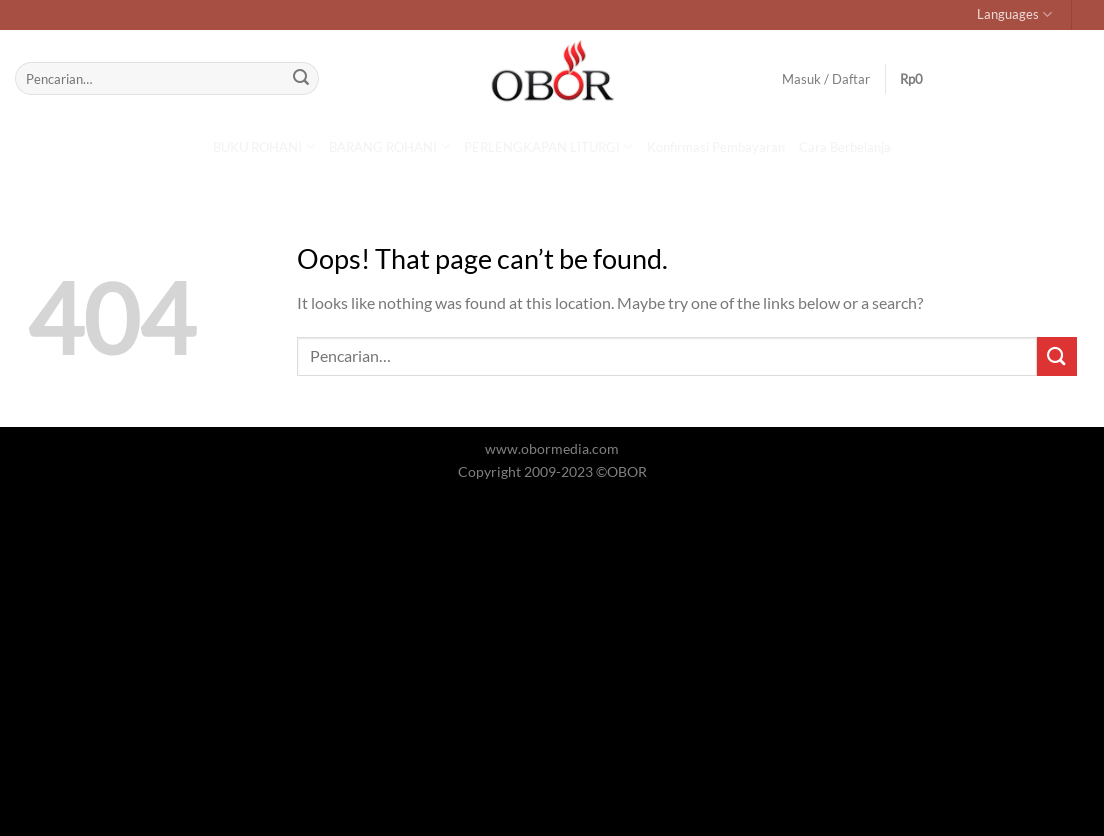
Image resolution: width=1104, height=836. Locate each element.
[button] (924, 79)
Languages (1014, 14)
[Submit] (301, 79)
